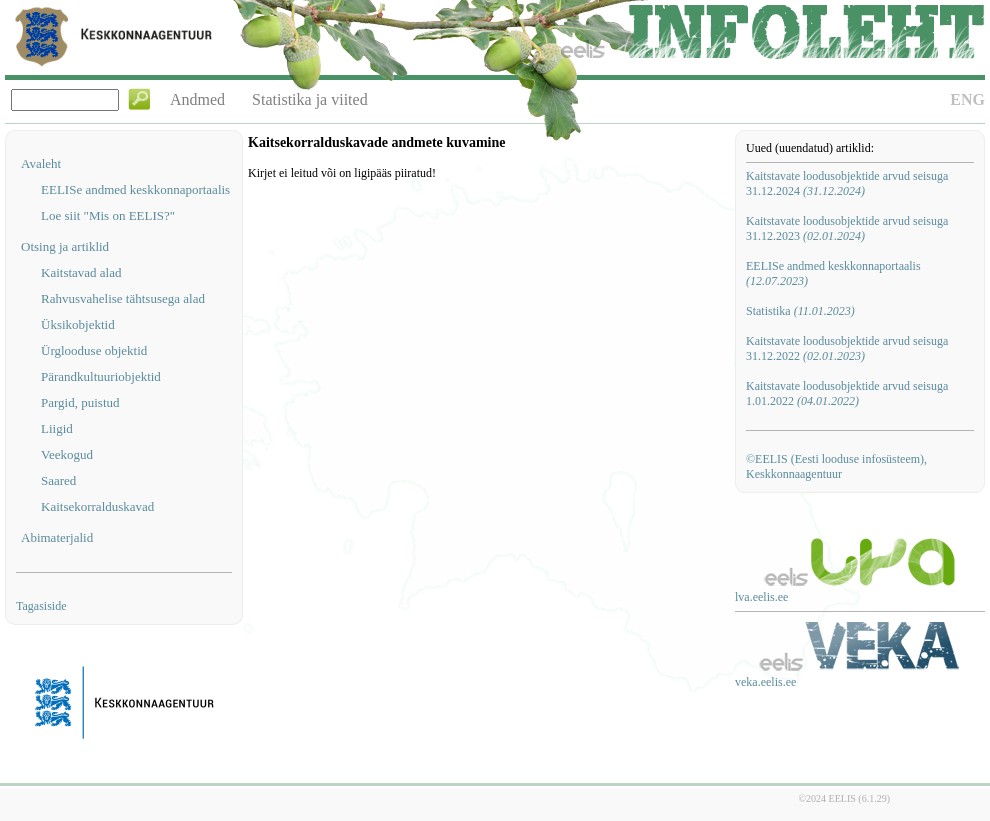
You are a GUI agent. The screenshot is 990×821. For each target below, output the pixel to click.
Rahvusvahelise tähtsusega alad (123, 298)
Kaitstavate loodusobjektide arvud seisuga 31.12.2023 (847, 228)
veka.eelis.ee (765, 682)
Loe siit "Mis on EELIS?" (108, 215)
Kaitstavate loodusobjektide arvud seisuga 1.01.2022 (847, 393)
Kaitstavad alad (81, 272)
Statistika (800, 311)
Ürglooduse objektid (94, 350)
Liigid (57, 428)
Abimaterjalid (57, 537)
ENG (967, 99)
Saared (58, 480)
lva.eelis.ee (761, 597)
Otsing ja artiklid (65, 246)
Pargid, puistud (80, 402)
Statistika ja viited (310, 99)
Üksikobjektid (78, 324)
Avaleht (41, 163)
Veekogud (67, 454)
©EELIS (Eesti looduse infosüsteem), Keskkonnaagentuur (836, 466)
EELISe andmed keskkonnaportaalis (135, 189)
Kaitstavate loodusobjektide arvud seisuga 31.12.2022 (847, 348)
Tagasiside (41, 606)
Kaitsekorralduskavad (97, 506)
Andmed (197, 99)
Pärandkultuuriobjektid (101, 376)
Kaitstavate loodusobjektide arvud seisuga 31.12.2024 (847, 183)
